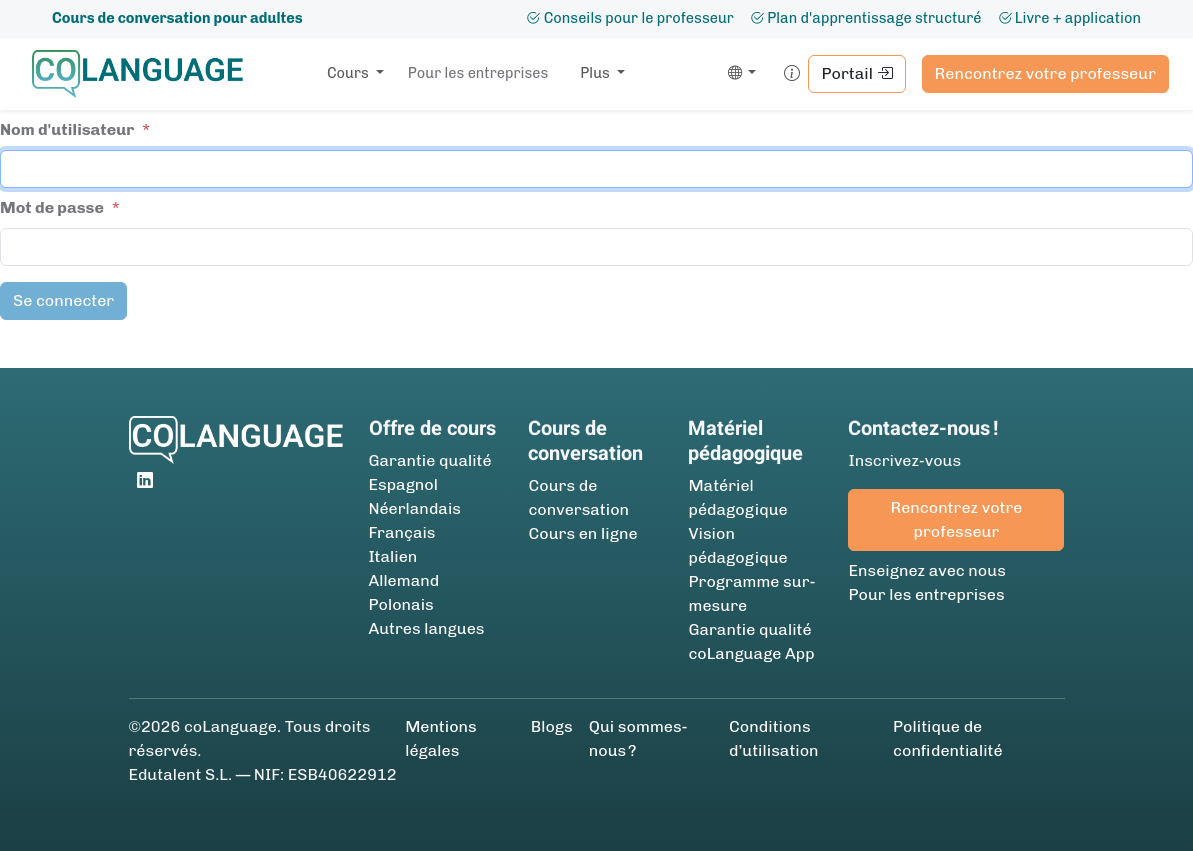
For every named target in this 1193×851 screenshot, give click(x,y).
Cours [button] (349, 73)
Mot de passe (52, 207)
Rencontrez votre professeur (1045, 73)
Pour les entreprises (478, 73)
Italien (393, 556)
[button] (738, 74)
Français (402, 532)
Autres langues (427, 628)
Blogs (552, 726)
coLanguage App (751, 653)
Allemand (404, 580)
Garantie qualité (430, 460)
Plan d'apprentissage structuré (866, 18)
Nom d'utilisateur (67, 129)
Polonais (401, 604)
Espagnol (403, 484)
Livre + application (1069, 18)
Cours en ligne (582, 533)
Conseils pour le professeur (630, 18)
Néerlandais (415, 508)
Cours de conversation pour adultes (177, 18)
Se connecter (63, 300)
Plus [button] (596, 73)
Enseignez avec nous (926, 570)
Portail (856, 73)
